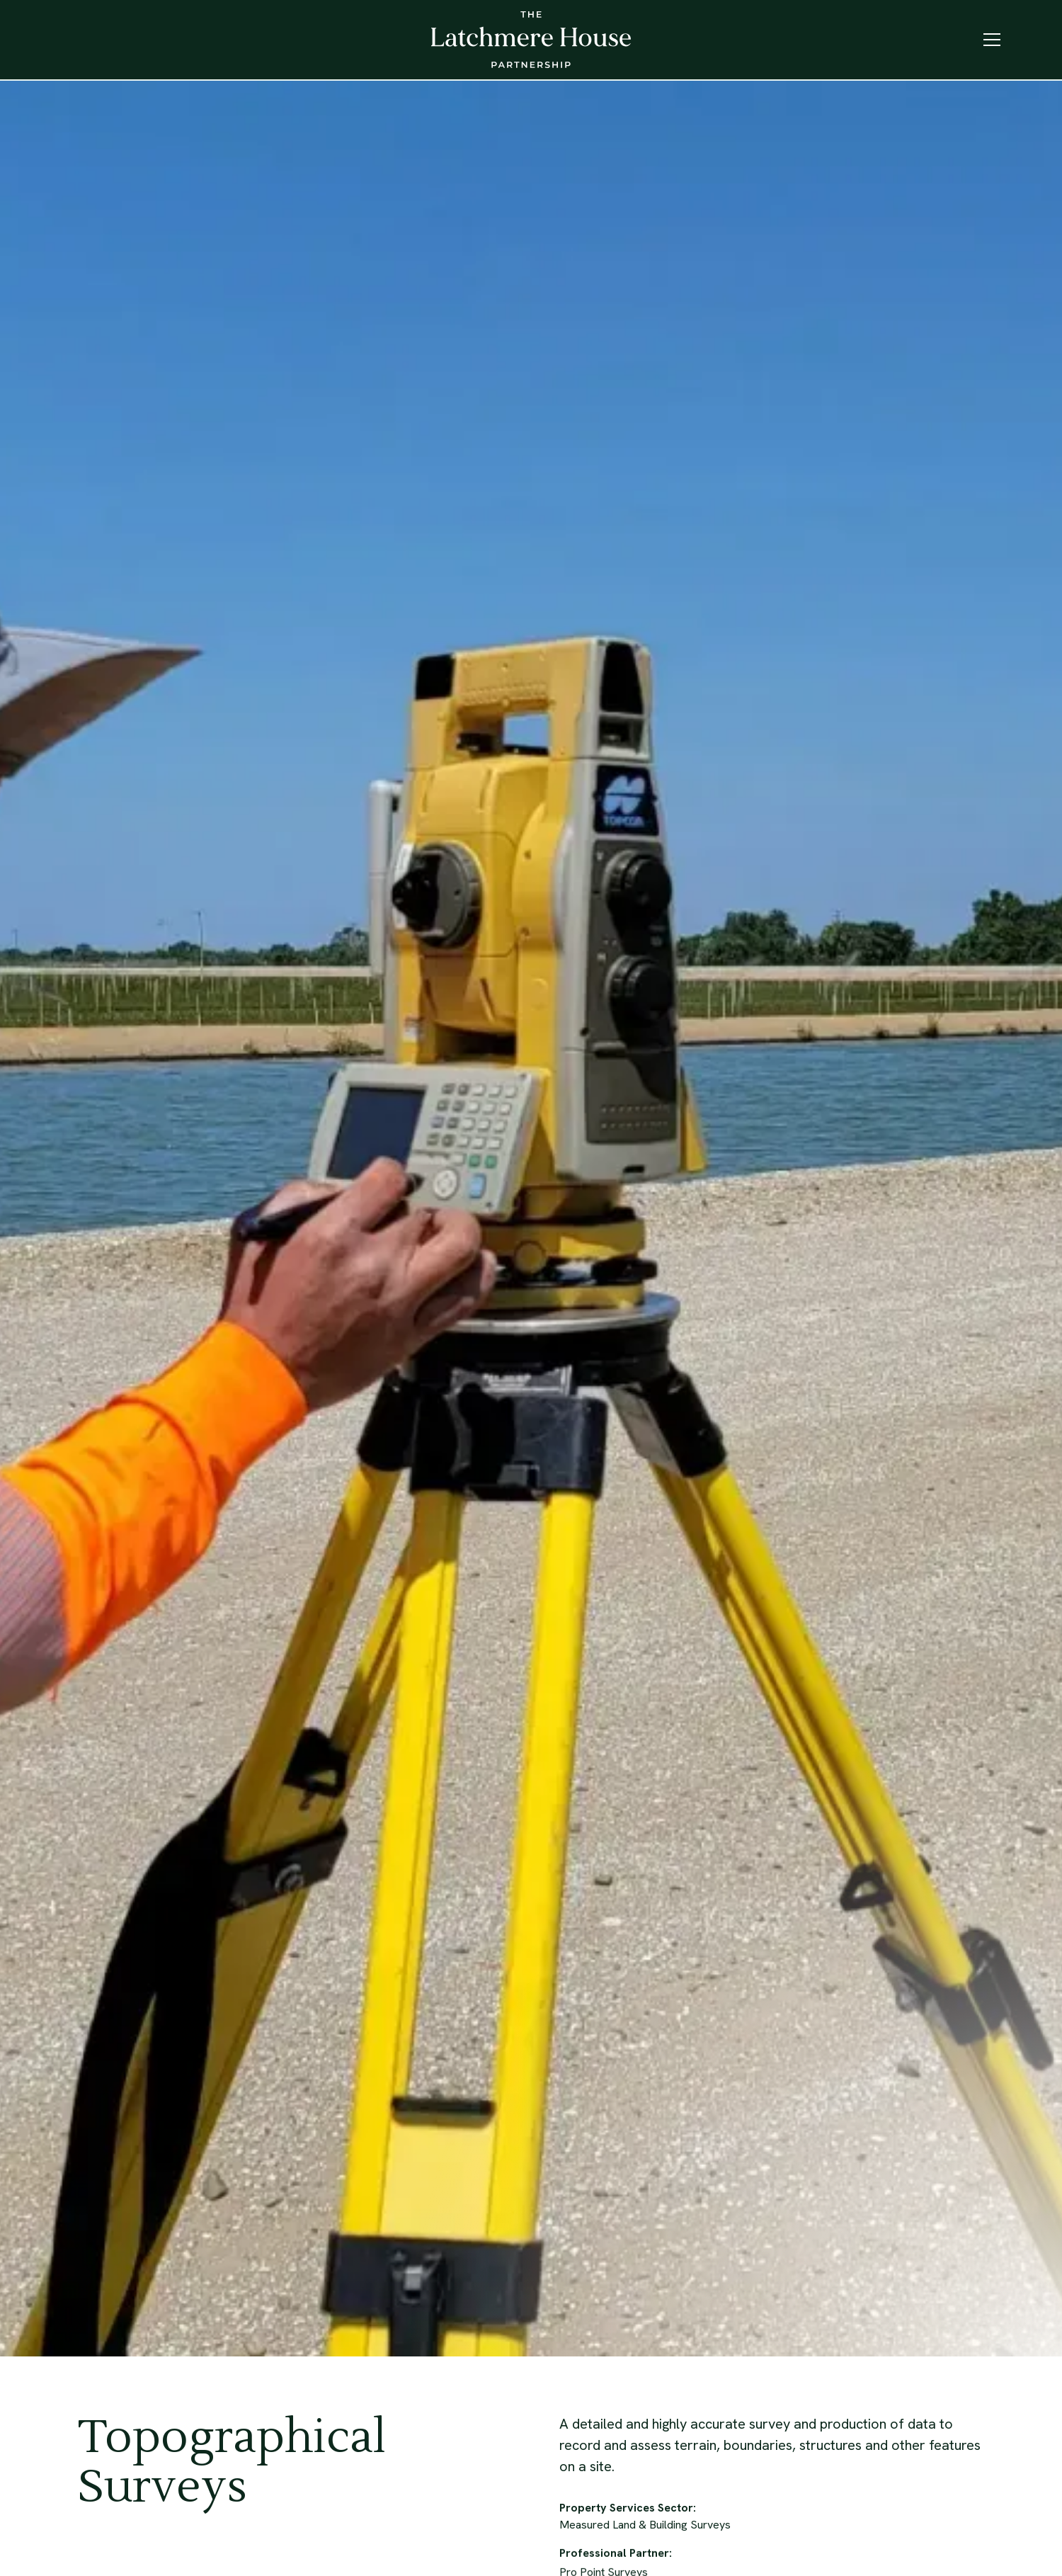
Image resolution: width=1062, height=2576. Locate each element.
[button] (992, 40)
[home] (531, 39)
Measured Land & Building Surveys (645, 2526)
